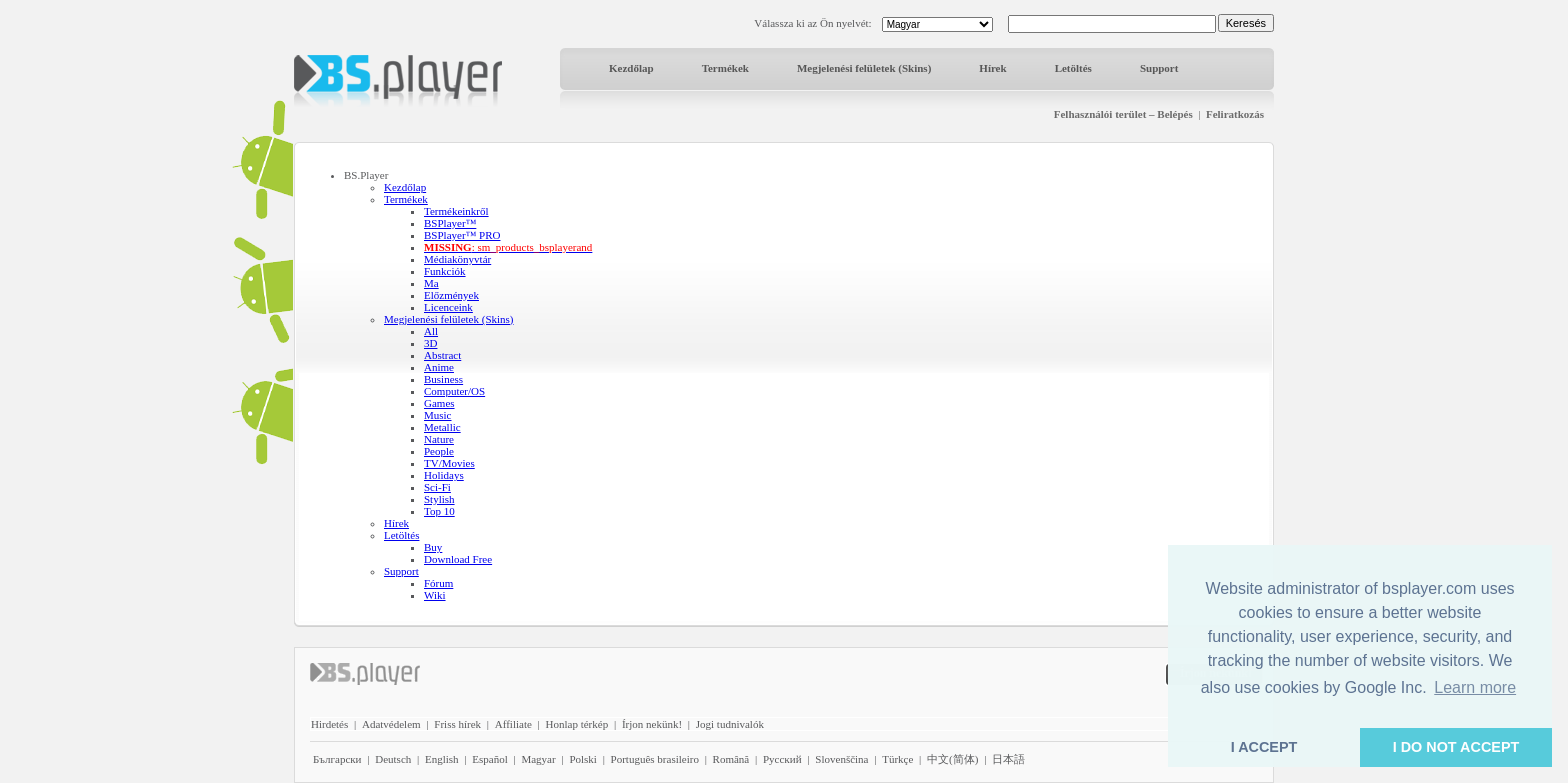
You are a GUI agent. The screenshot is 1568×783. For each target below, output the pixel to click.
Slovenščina (841, 759)
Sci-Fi (437, 487)
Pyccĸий (782, 759)
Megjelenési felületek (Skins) (864, 68)
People (439, 451)
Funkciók (445, 271)
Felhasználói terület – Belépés (1123, 114)
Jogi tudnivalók (730, 724)
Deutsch (393, 759)
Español (489, 759)
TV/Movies (449, 463)
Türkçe (897, 759)
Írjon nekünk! (652, 724)
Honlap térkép (577, 724)
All (431, 331)
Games (439, 403)
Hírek (992, 68)
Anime (439, 367)
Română (731, 759)
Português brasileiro (655, 759)
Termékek (725, 68)
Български (337, 759)
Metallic (442, 427)
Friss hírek (457, 724)
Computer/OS (454, 391)
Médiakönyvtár (457, 259)
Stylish (439, 499)
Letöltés (1073, 68)
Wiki (435, 595)
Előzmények (451, 295)
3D (430, 343)
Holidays (444, 475)
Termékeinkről (456, 211)
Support (1159, 68)
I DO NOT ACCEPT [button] (1456, 747)
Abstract (442, 355)
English (442, 759)
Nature (439, 439)
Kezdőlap (631, 68)
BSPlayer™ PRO (462, 235)
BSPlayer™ (450, 223)
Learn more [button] (1475, 687)
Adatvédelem (391, 724)
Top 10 (439, 511)
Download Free (458, 559)
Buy (433, 547)
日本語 (1008, 759)
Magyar (538, 759)
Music (438, 415)
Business (443, 379)
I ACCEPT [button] (1264, 747)
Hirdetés (329, 724)
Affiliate (513, 724)
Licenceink (448, 307)
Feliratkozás (1235, 114)
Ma (431, 283)
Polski (583, 759)
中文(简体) (952, 759)
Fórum (438, 583)
